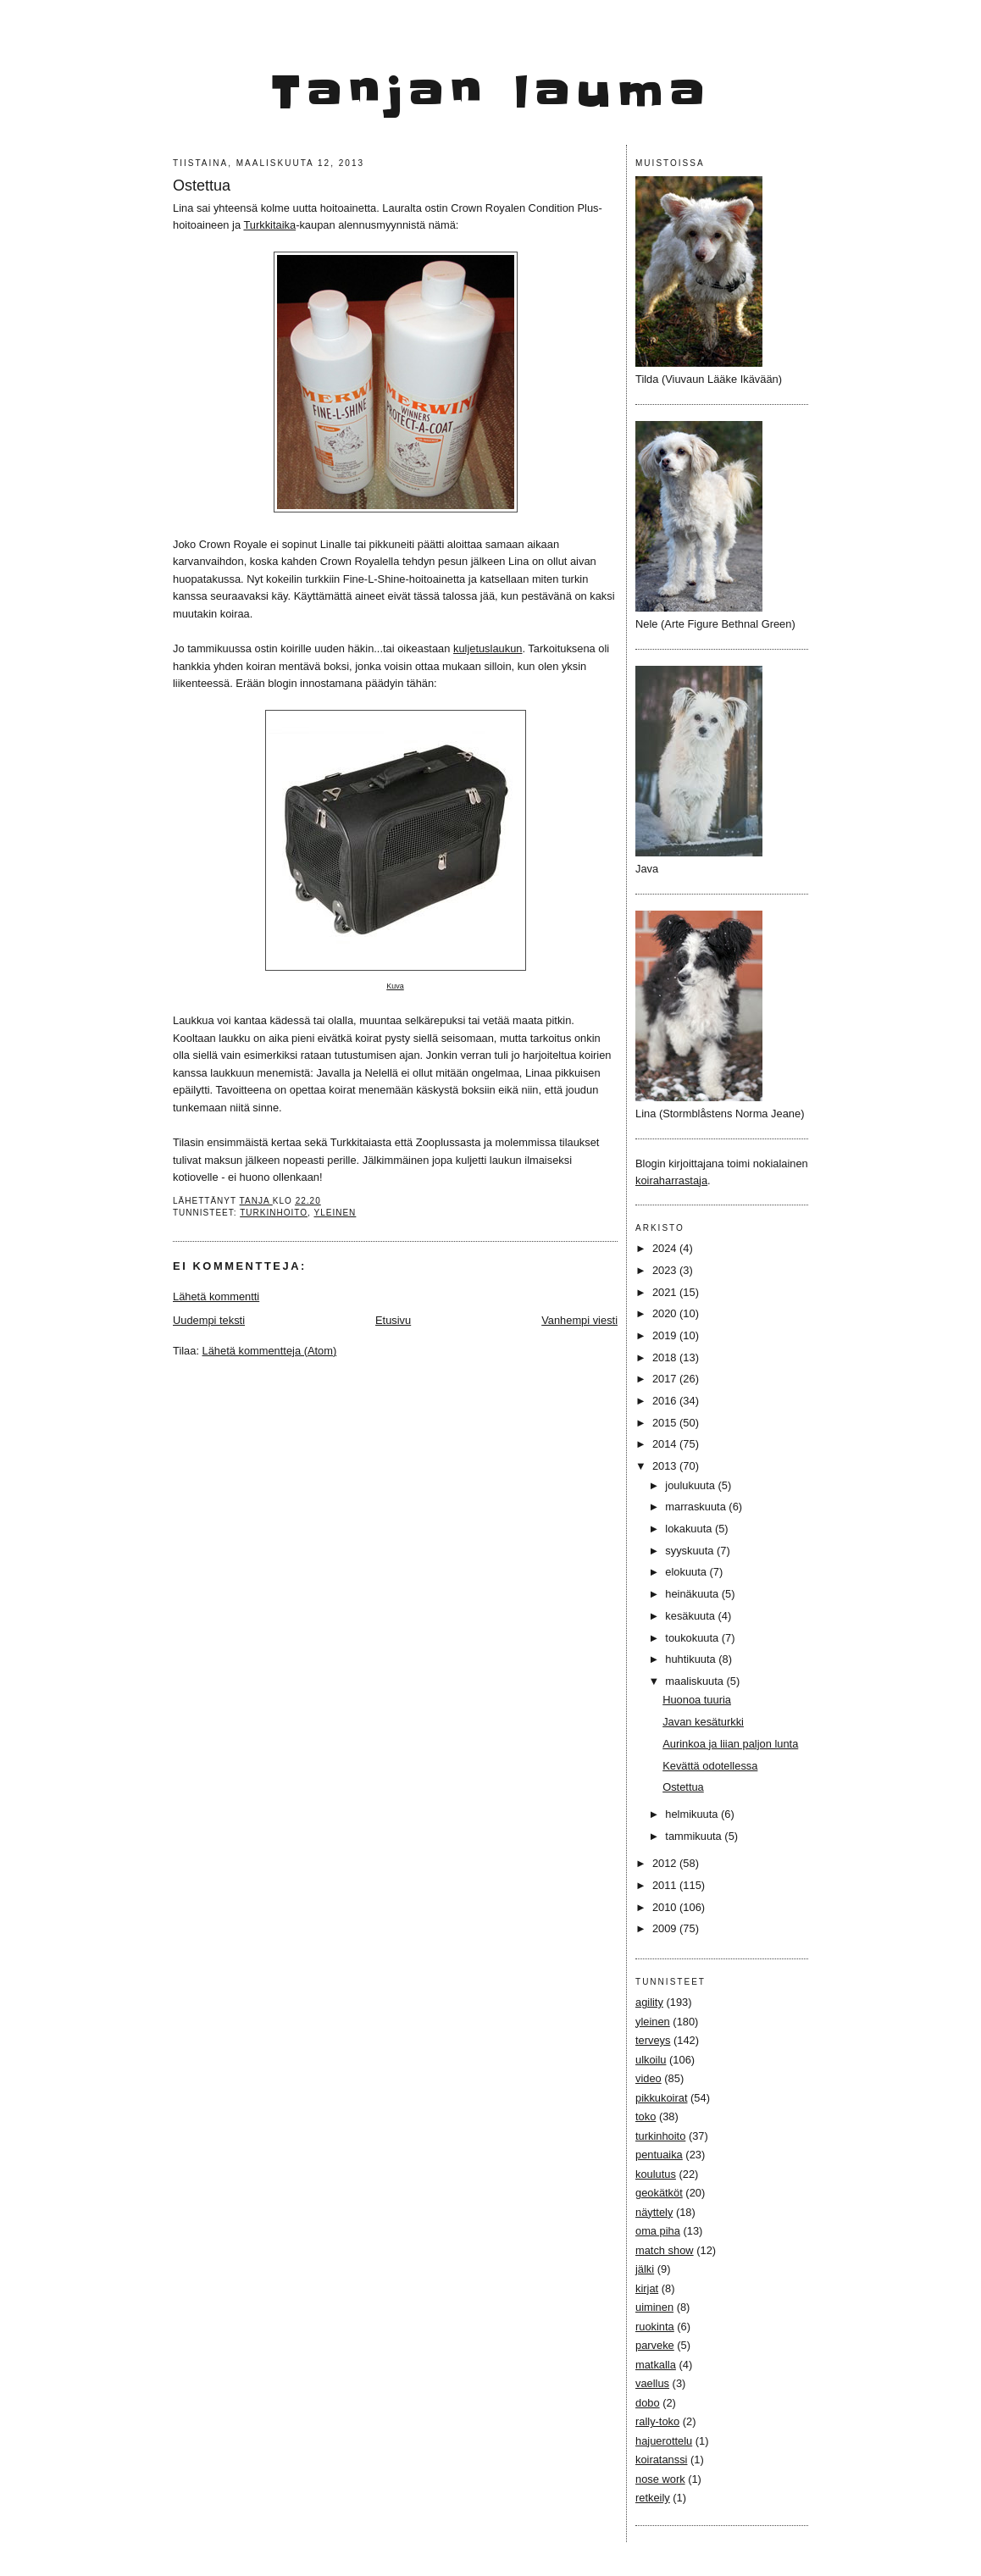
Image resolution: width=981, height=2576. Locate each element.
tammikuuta (694, 1836)
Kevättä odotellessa (709, 1765)
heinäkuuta (693, 1593)
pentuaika (659, 2154)
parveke (654, 2345)
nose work (660, 2479)
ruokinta (654, 2326)
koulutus (655, 2174)
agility (649, 2002)
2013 (665, 1466)
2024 (665, 1248)
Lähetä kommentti (216, 1296)
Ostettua (683, 1787)
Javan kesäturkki (703, 1721)
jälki (644, 2269)
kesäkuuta (691, 1615)
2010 (665, 1907)
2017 (665, 1378)
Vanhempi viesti (579, 1320)
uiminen (654, 2307)
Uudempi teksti (209, 1320)
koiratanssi (661, 2459)
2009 (665, 1928)
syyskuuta (691, 1550)
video (648, 2078)
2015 (665, 1422)
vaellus (652, 2383)
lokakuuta (690, 1528)
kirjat (646, 2288)
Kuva (395, 986)
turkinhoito (274, 1212)
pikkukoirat (661, 2097)
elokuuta (687, 1571)
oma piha (657, 2230)
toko (645, 2116)
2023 (665, 1270)
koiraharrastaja (671, 1180)
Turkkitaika (269, 225)
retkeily (652, 2497)
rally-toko (657, 2421)
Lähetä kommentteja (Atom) (269, 1350)
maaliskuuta (695, 1681)
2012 (665, 1863)
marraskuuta (697, 1506)
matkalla (655, 2364)
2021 (665, 1292)
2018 (665, 1357)
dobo (647, 2402)
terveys (652, 2040)
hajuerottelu (663, 2441)
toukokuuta (693, 1637)
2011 (665, 1885)
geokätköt (659, 2192)
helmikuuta (693, 1814)
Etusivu (393, 1320)
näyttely (654, 2212)
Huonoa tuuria (696, 1699)
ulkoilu (650, 2059)
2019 (665, 1335)
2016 (665, 1400)
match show (664, 2250)
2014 (665, 1444)
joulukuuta (691, 1485)
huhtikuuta (691, 1659)
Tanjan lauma (491, 93)
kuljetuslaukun (488, 648)
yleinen (334, 1212)
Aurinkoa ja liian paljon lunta (730, 1743)
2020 (665, 1313)
